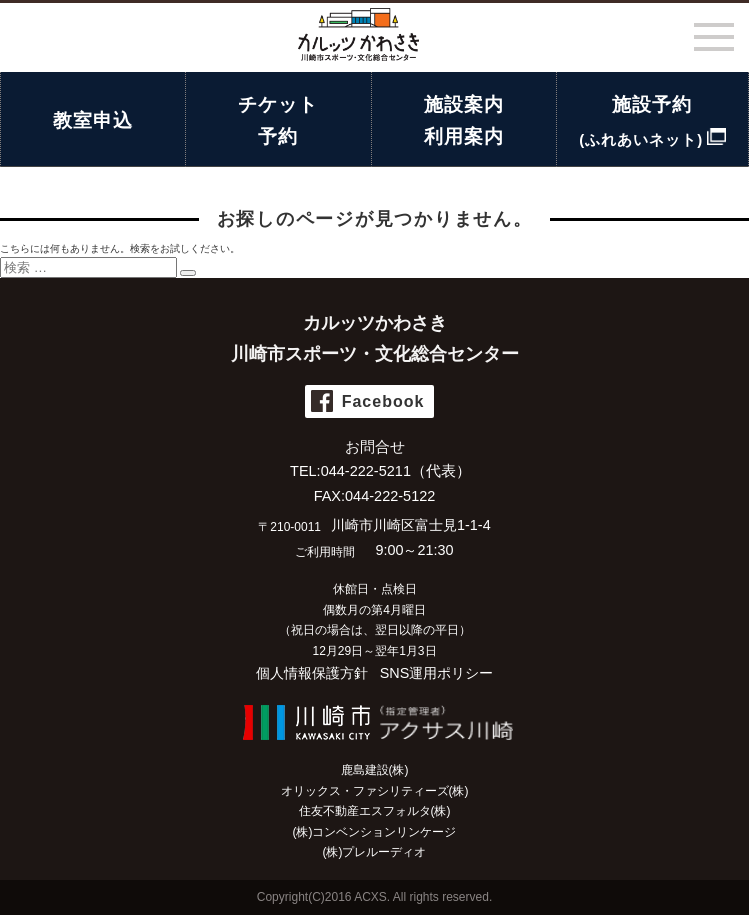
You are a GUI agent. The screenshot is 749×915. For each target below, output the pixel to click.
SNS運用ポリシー (437, 673)
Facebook (383, 401)
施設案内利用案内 (464, 120)
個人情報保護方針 (312, 673)
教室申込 (93, 120)
